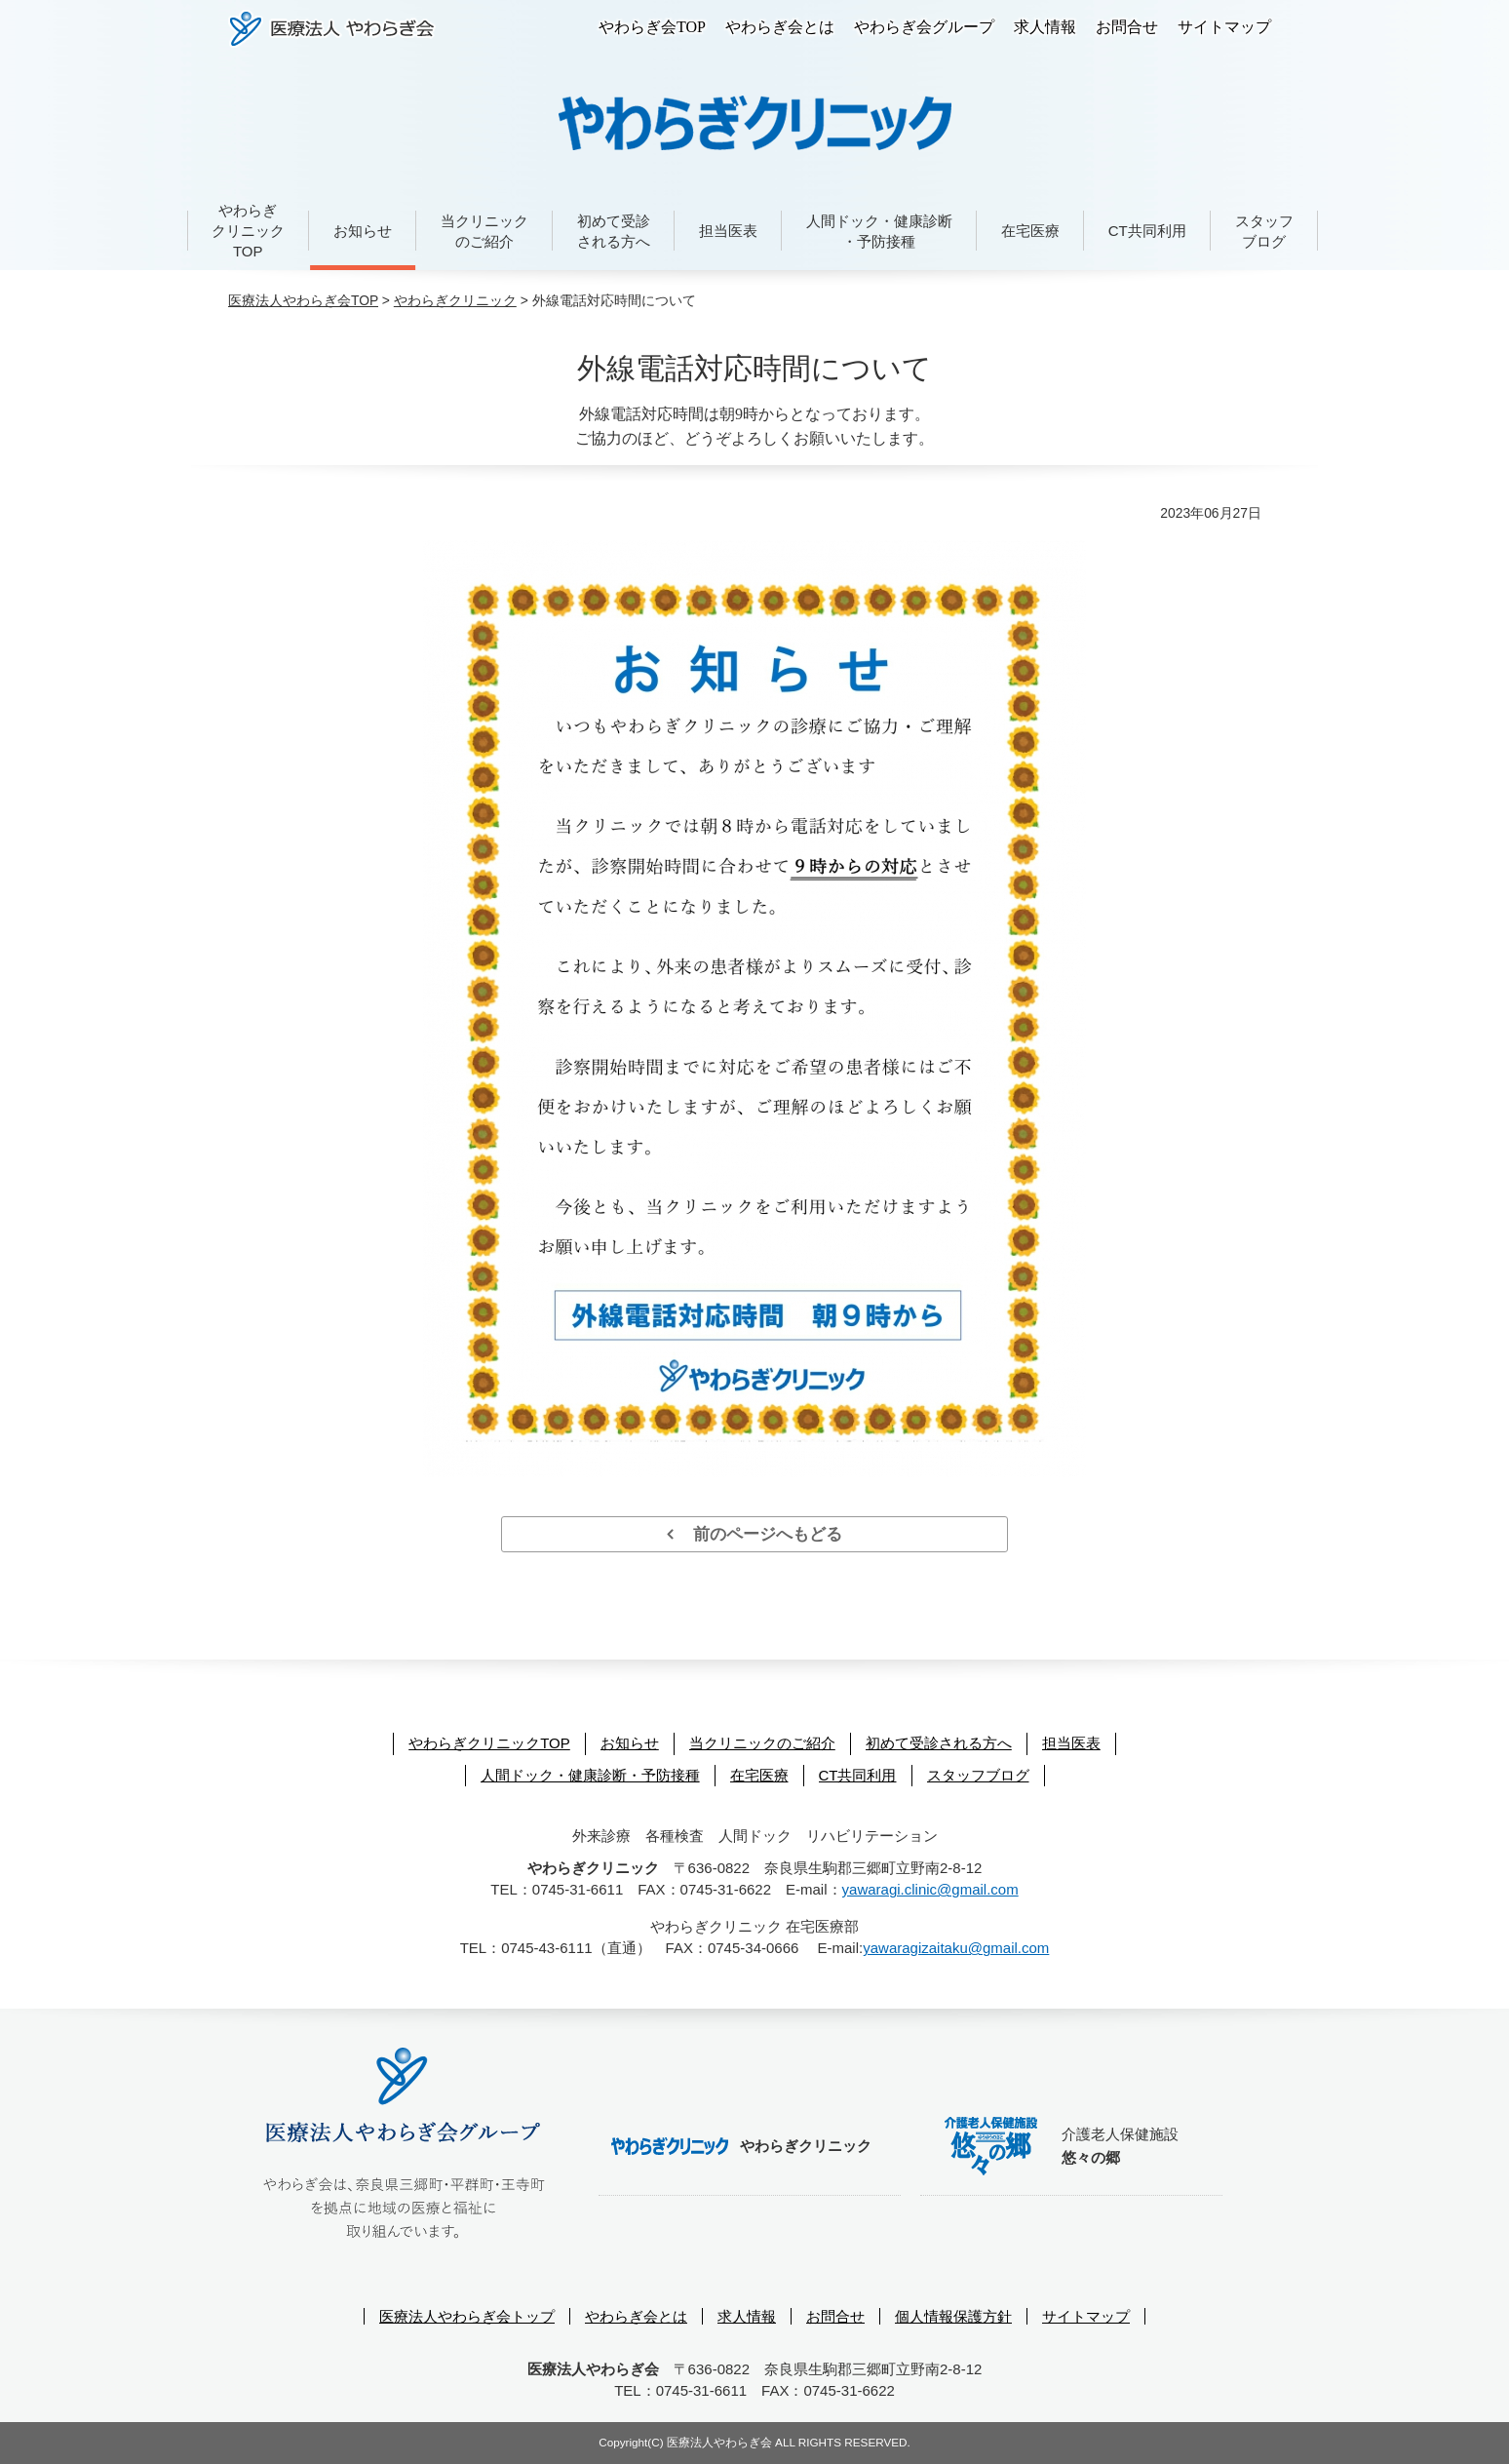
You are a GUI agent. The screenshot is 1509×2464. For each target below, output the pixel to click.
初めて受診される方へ (613, 231)
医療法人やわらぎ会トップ (467, 2316)
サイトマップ (1224, 27)
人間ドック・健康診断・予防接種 (879, 231)
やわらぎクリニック (455, 300)
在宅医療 (1030, 230)
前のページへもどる (755, 1534)
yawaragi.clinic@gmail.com (930, 1889)
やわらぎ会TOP (652, 27)
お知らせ (362, 230)
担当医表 (728, 230)
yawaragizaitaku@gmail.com (956, 1947)
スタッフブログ (1264, 231)
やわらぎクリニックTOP (248, 230)
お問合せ (1127, 27)
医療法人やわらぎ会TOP (303, 300)
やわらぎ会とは (779, 27)
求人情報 (1045, 27)
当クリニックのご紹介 (484, 231)
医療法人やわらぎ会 (332, 29)
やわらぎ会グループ (924, 27)
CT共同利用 (1147, 230)
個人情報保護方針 (953, 2316)
